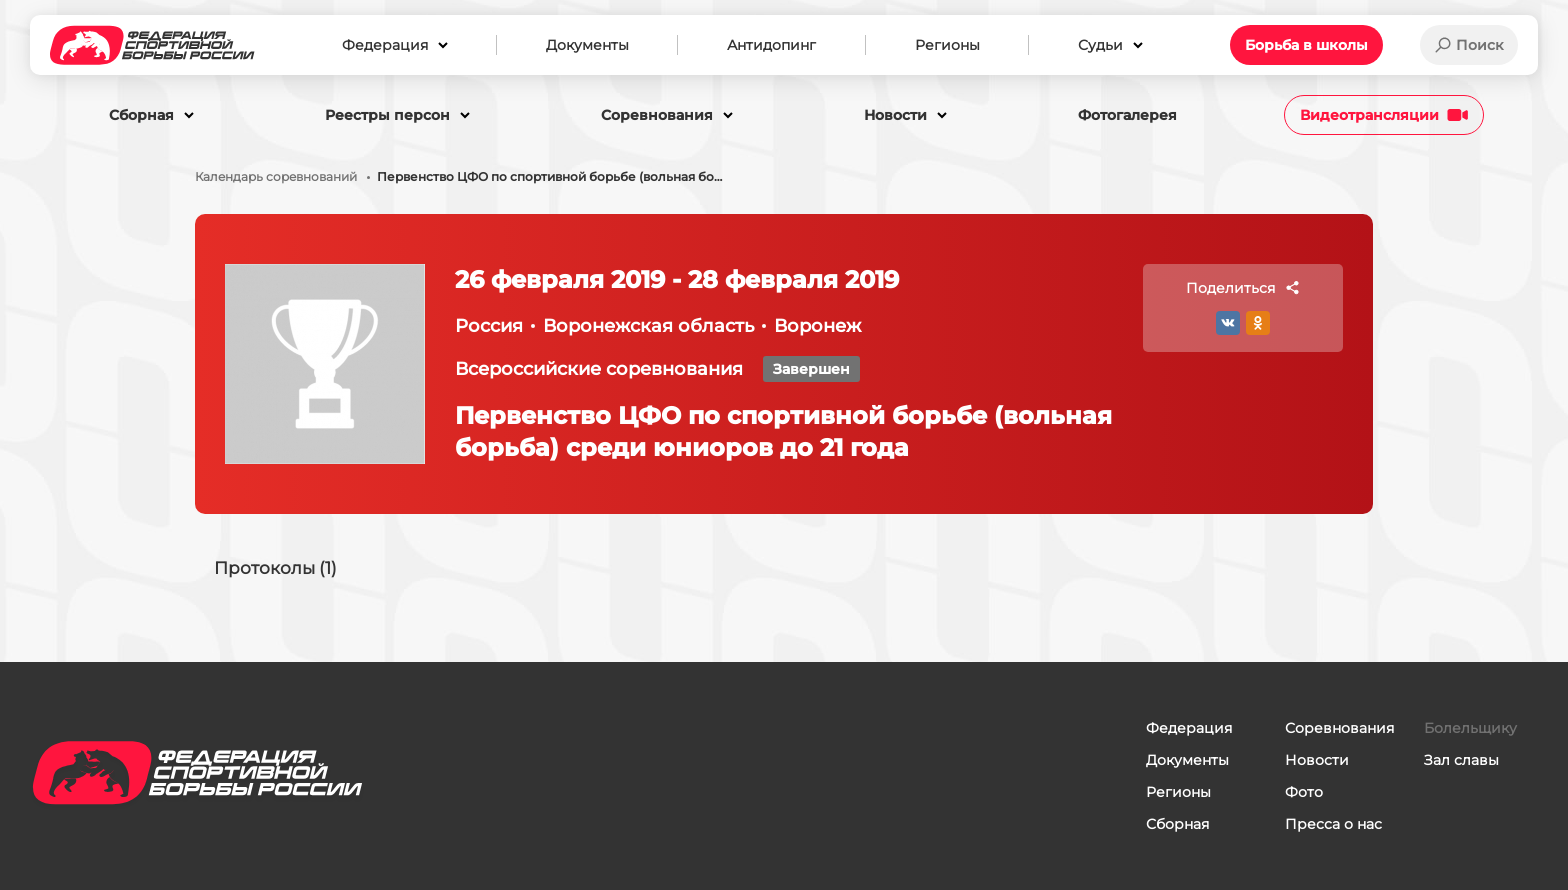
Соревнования (1339, 728)
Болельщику (1470, 728)
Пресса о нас (1333, 824)
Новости (1317, 760)
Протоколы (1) (279, 568)
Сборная (1177, 824)
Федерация (1189, 728)
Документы (1187, 760)
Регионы (1178, 792)
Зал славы (1461, 760)
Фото (1304, 792)
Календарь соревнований (276, 177)
